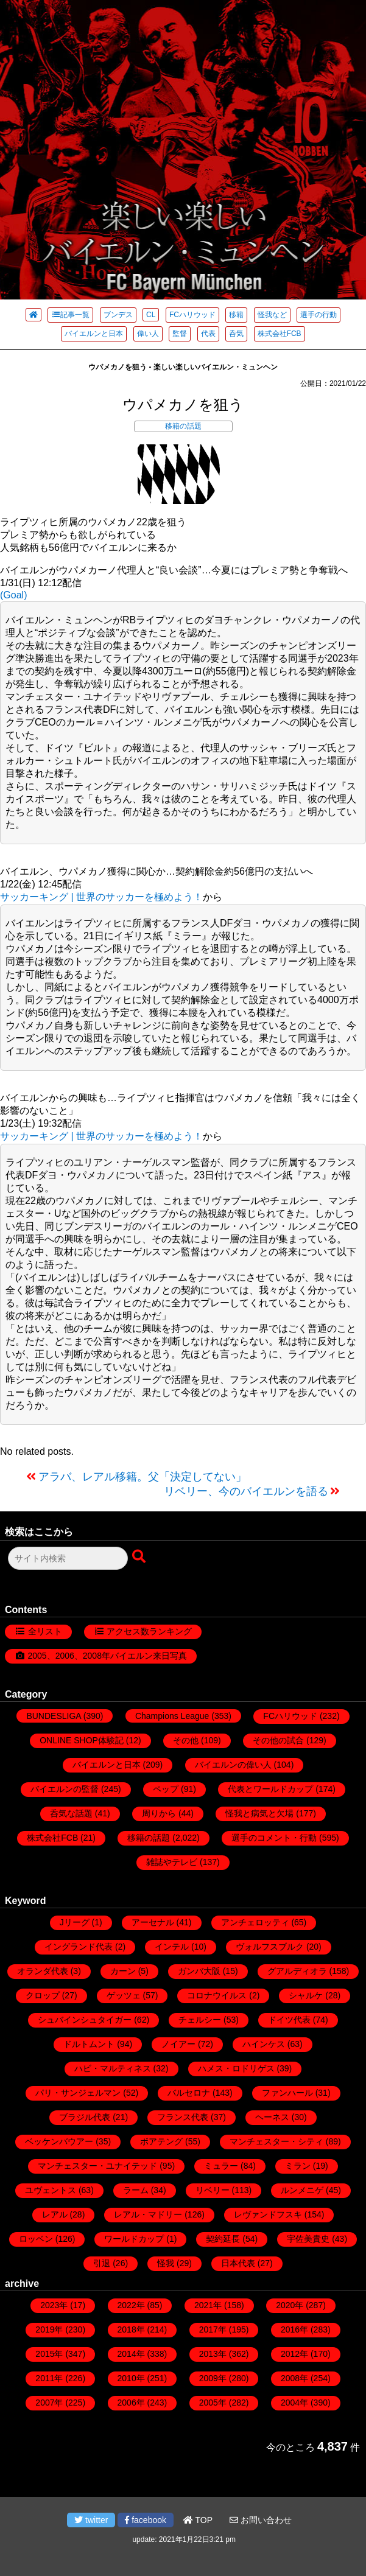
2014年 (131, 2354)
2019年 (49, 2329)
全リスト (45, 1631)
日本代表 (238, 2263)
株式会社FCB (279, 333)
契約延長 (223, 2239)
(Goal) (13, 595)
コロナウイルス (217, 1995)
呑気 (236, 333)
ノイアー (178, 2044)
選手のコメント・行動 (274, 1838)
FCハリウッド (192, 314)
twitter (91, 2520)
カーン (123, 1971)
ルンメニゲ (302, 2190)
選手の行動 (318, 314)
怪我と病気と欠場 (259, 1813)
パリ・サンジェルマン (78, 2093)
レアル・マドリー (148, 2214)
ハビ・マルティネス (112, 2068)
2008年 (294, 2378)
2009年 (213, 2378)
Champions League (172, 1716)
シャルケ (306, 1995)
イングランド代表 (78, 1946)
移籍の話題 (183, 426)
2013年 (213, 2354)
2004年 (294, 2402)
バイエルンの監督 (64, 1789)
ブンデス (118, 314)
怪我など (272, 314)
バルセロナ (188, 2093)
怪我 (165, 2263)
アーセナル (153, 1922)
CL (150, 314)
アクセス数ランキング (149, 1631)
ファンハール (287, 2093)
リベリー (212, 2190)
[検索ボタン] (140, 1557)
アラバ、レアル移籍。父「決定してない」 (142, 1477)
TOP (198, 2520)
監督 (179, 333)
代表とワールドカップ (270, 1789)
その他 (186, 1740)
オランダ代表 (42, 1971)
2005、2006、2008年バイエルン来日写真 (107, 1656)
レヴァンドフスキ (268, 2214)
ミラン (298, 2166)
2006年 (131, 2402)
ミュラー (221, 2166)
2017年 (213, 2329)
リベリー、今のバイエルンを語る (246, 1491)
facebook (145, 2520)
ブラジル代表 (84, 2117)
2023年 (54, 2305)
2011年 (49, 2378)
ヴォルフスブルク (270, 1946)
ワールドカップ (134, 2239)
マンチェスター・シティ (276, 2141)
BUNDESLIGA (53, 1716)
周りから (159, 1813)
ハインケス (263, 2044)
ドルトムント (88, 2044)
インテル (172, 1946)
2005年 (213, 2402)
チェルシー (199, 2020)
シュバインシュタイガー (85, 2020)
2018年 (131, 2329)
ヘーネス (272, 2117)
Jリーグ (75, 1922)
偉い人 (148, 333)
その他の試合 (278, 1740)
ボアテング (161, 2141)
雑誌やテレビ (171, 1862)
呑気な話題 (71, 1813)
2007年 (49, 2402)
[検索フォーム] (68, 1558)
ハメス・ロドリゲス (236, 2068)
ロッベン (36, 2239)
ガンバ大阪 (199, 1971)
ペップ (165, 1789)
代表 (208, 333)
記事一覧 (70, 314)
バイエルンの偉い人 (233, 1764)
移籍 (236, 314)
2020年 (289, 2305)
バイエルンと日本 (94, 333)
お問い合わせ (261, 2520)
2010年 (131, 2378)
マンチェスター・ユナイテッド (97, 2166)
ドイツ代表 (289, 2020)
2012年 (294, 2354)
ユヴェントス (50, 2190)
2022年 (131, 2305)
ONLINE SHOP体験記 (82, 1740)
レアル (55, 2214)
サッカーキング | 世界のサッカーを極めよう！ (101, 897)
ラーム (136, 2190)
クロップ (43, 1995)
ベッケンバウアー (59, 2141)
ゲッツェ (124, 1995)
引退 (101, 2263)
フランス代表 (182, 2117)
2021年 (208, 2305)
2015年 (49, 2354)
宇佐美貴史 (308, 2239)
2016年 (294, 2329)
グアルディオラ (297, 1971)
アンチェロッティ (255, 1922)
